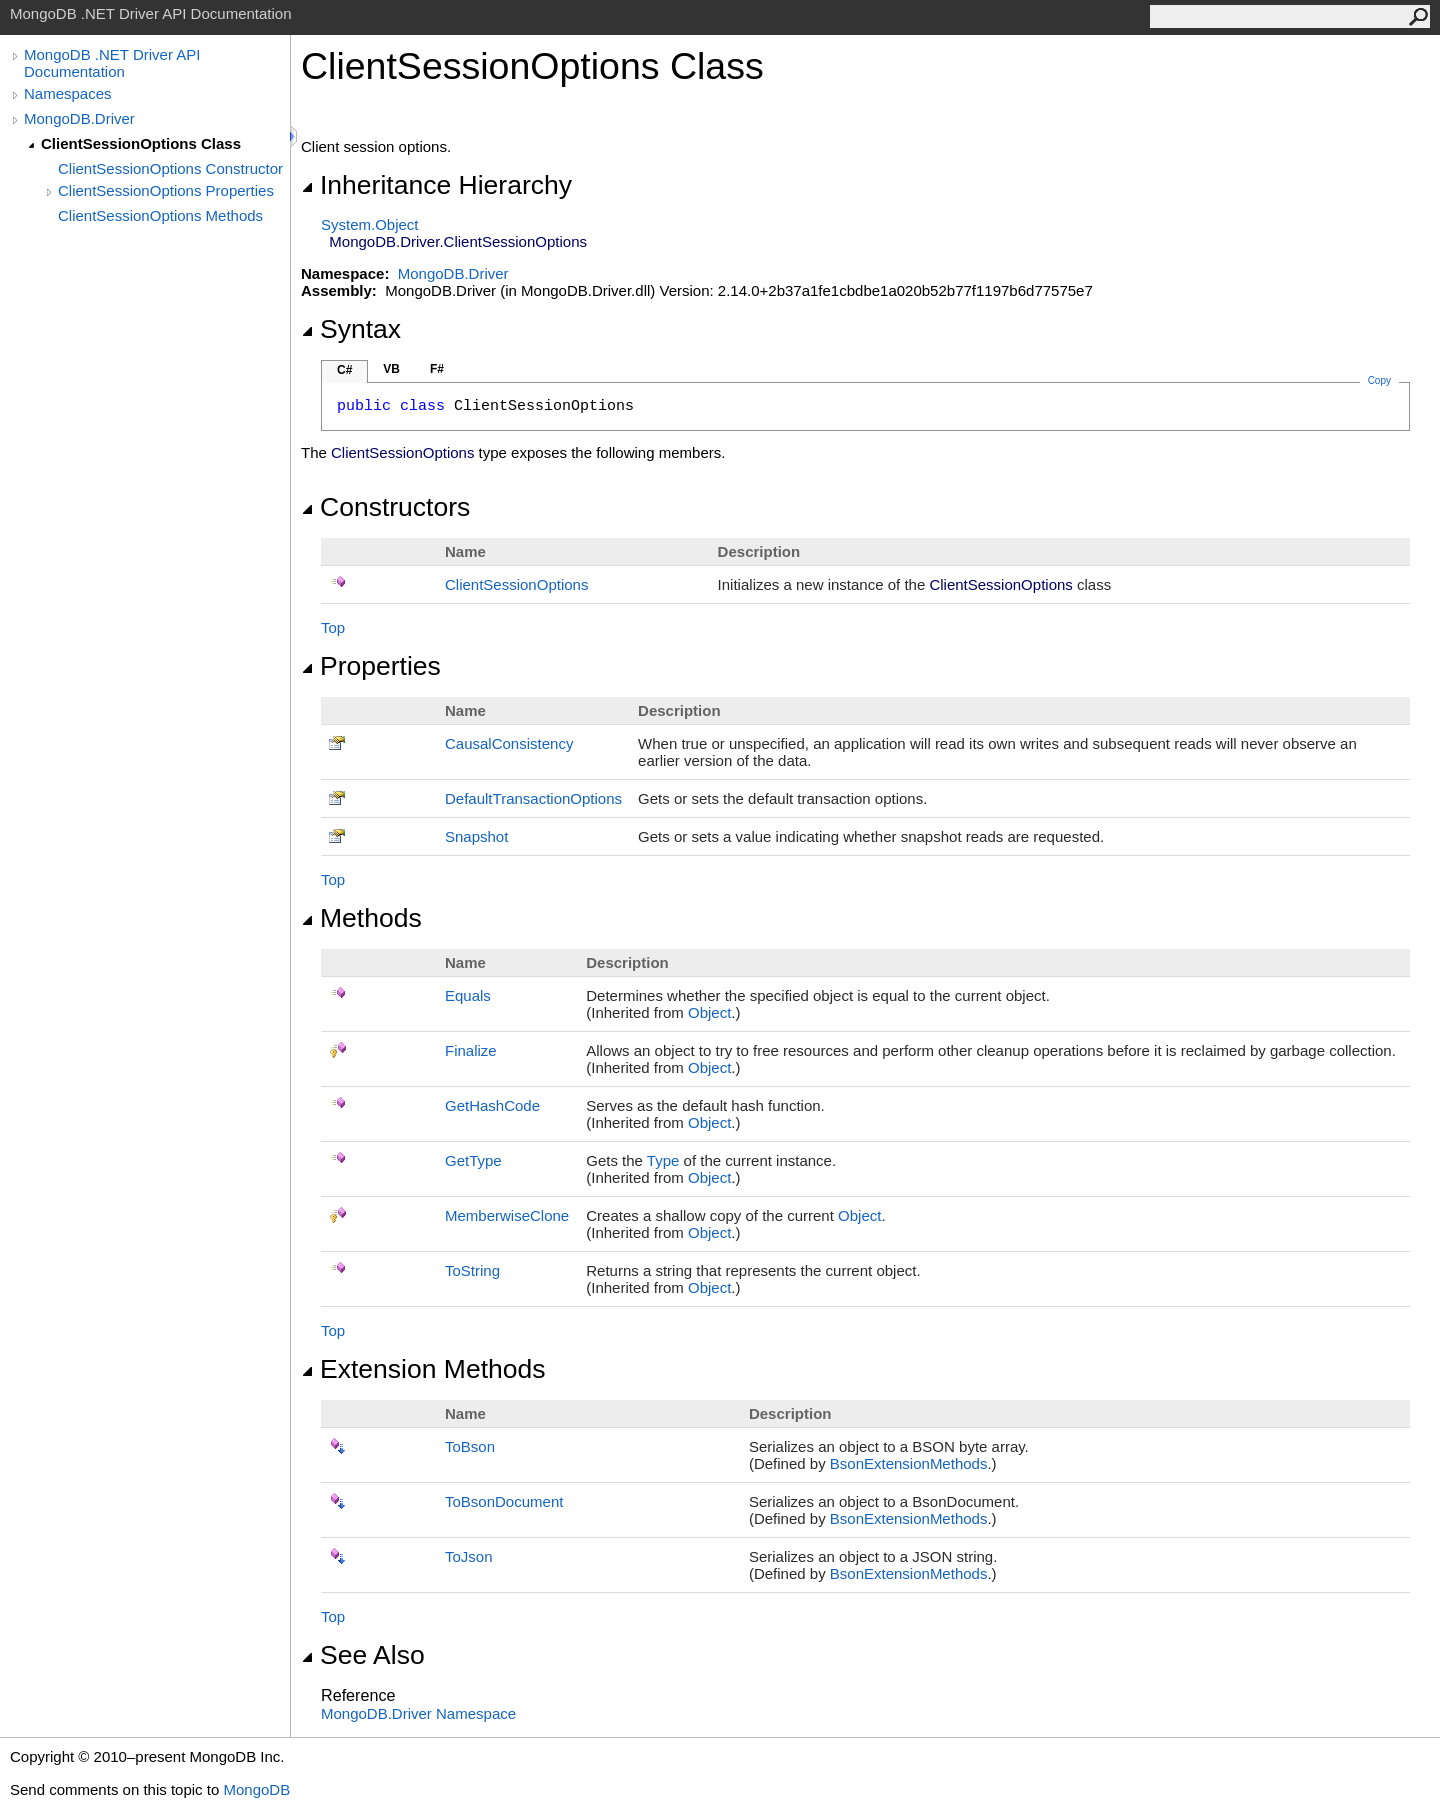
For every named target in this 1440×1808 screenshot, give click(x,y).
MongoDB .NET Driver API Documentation (112, 63)
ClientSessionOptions (516, 584)
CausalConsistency (509, 743)
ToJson (469, 1556)
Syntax (351, 329)
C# (344, 370)
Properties (371, 666)
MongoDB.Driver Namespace (418, 1713)
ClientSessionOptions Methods (160, 215)
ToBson (470, 1446)
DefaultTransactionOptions (533, 798)
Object (709, 1012)
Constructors (385, 507)
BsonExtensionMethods (909, 1463)
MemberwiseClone (507, 1215)
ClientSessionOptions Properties (166, 190)
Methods (361, 918)
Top (333, 627)
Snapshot (476, 836)
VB (391, 369)
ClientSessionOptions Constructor (170, 168)
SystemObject (370, 224)
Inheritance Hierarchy (436, 185)
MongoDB (256, 1789)
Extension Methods (423, 1369)
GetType (473, 1160)
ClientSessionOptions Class (141, 143)
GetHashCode (492, 1105)
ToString (472, 1270)
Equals (468, 995)
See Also (363, 1655)
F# (437, 369)
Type (663, 1160)
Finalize (471, 1050)
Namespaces (68, 93)
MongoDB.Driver (79, 118)
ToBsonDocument (504, 1501)
